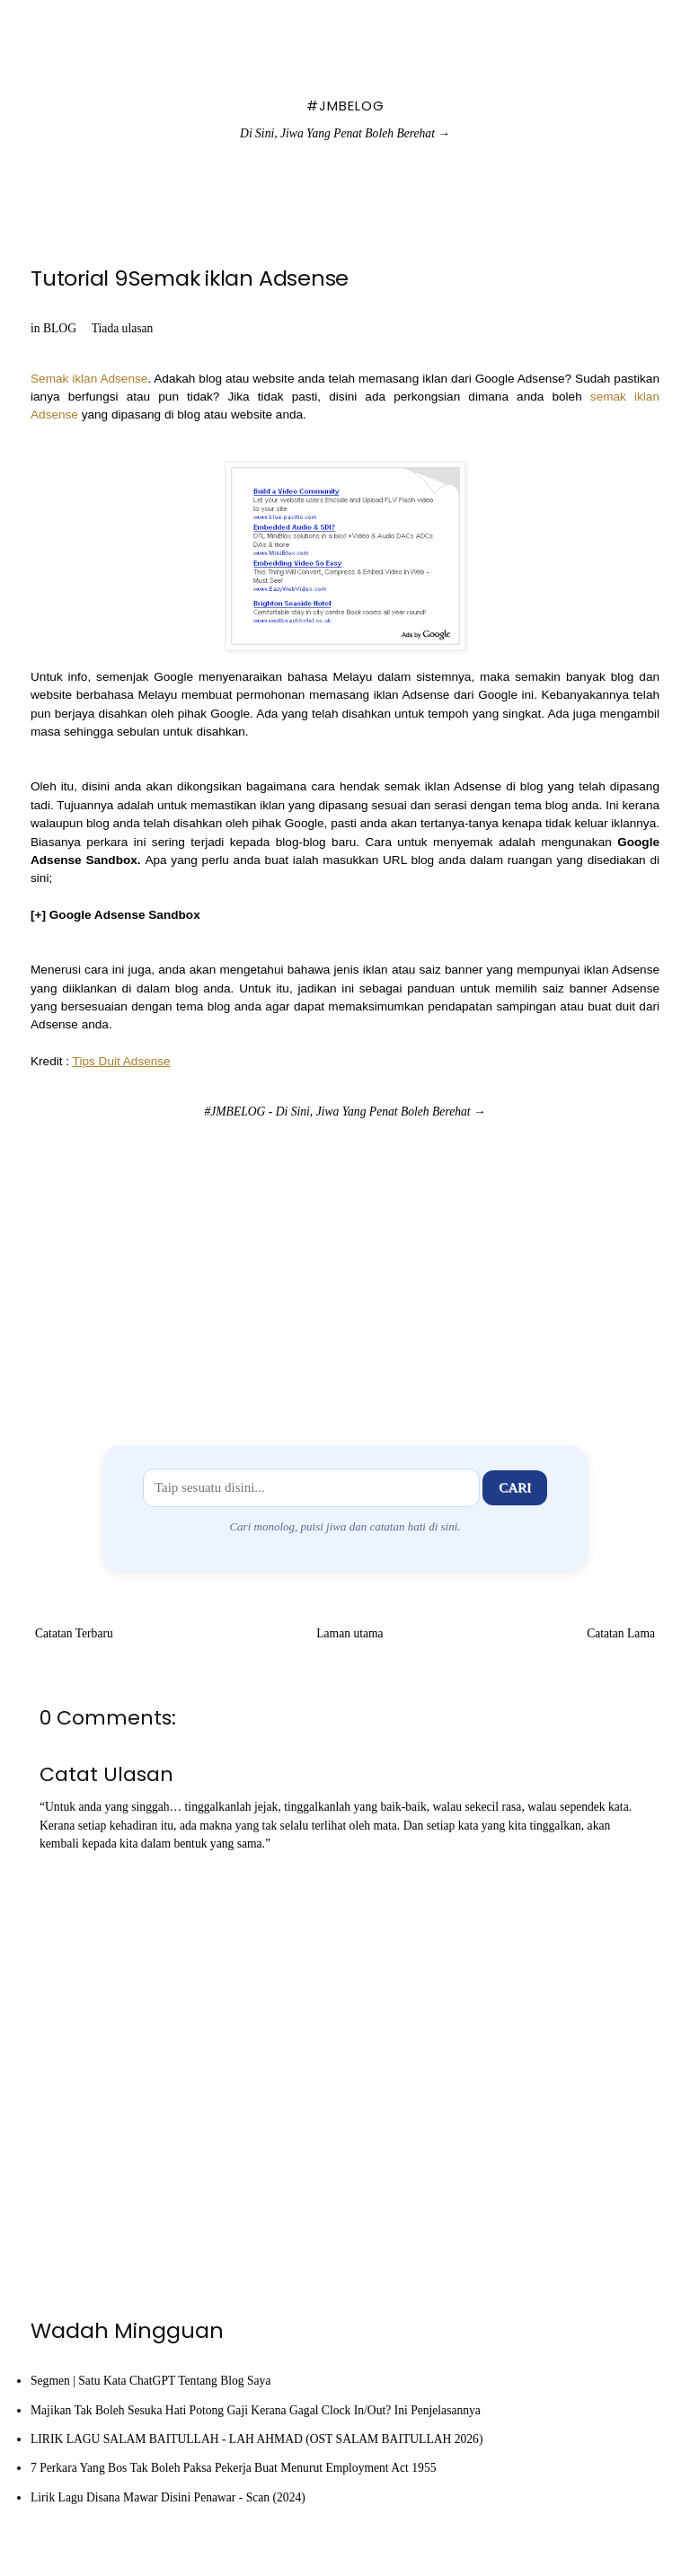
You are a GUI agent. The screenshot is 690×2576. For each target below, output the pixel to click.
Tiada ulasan (123, 328)
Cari (515, 1487)
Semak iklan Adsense (89, 378)
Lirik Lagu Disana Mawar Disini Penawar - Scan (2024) (168, 2497)
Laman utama (349, 1633)
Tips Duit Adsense (122, 1061)
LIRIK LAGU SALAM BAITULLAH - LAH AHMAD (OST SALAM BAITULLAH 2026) (256, 2439)
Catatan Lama (621, 1633)
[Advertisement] (345, 1265)
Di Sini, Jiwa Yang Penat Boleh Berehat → (345, 133)
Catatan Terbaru (74, 1633)
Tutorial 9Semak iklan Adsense (190, 278)
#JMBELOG (345, 105)
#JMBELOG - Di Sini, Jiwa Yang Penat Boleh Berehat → (344, 1111)
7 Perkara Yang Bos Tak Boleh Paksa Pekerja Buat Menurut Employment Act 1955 (234, 2468)
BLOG (59, 328)
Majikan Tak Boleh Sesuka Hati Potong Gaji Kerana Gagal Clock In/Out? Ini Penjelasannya (256, 2410)
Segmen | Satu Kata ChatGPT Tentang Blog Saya (150, 2380)
